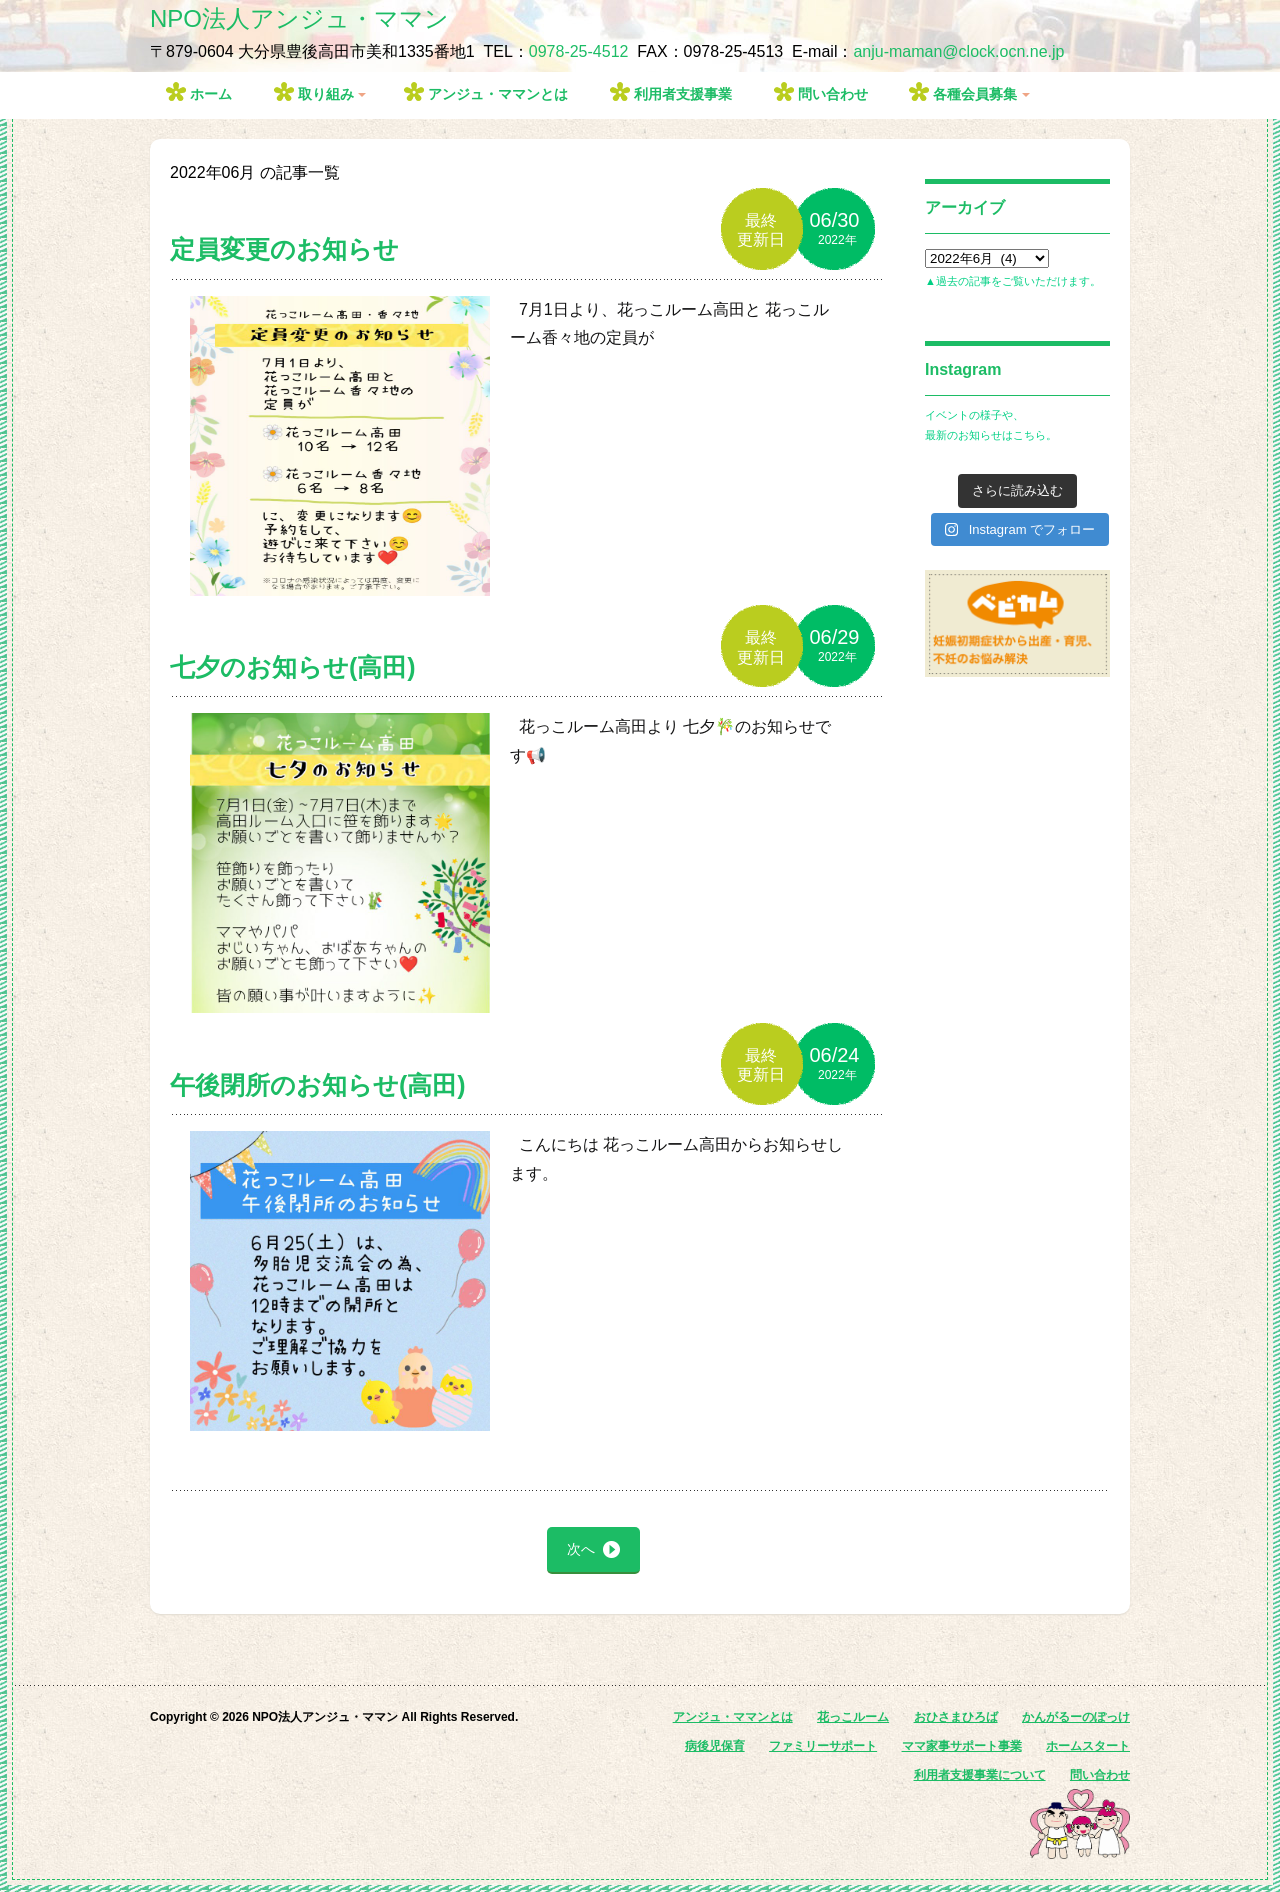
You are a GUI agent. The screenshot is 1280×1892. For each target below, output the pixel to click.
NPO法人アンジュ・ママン (299, 18)
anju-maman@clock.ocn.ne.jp (958, 51)
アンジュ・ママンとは (498, 94)
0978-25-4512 (579, 51)
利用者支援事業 (683, 94)
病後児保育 (715, 1746)
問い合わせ (833, 94)
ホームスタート (1088, 1746)
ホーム (211, 94)
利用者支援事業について (980, 1775)
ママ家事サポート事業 (962, 1746)
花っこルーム (853, 1717)
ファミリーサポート (823, 1746)
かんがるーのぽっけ (1076, 1717)
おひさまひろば (956, 1717)
